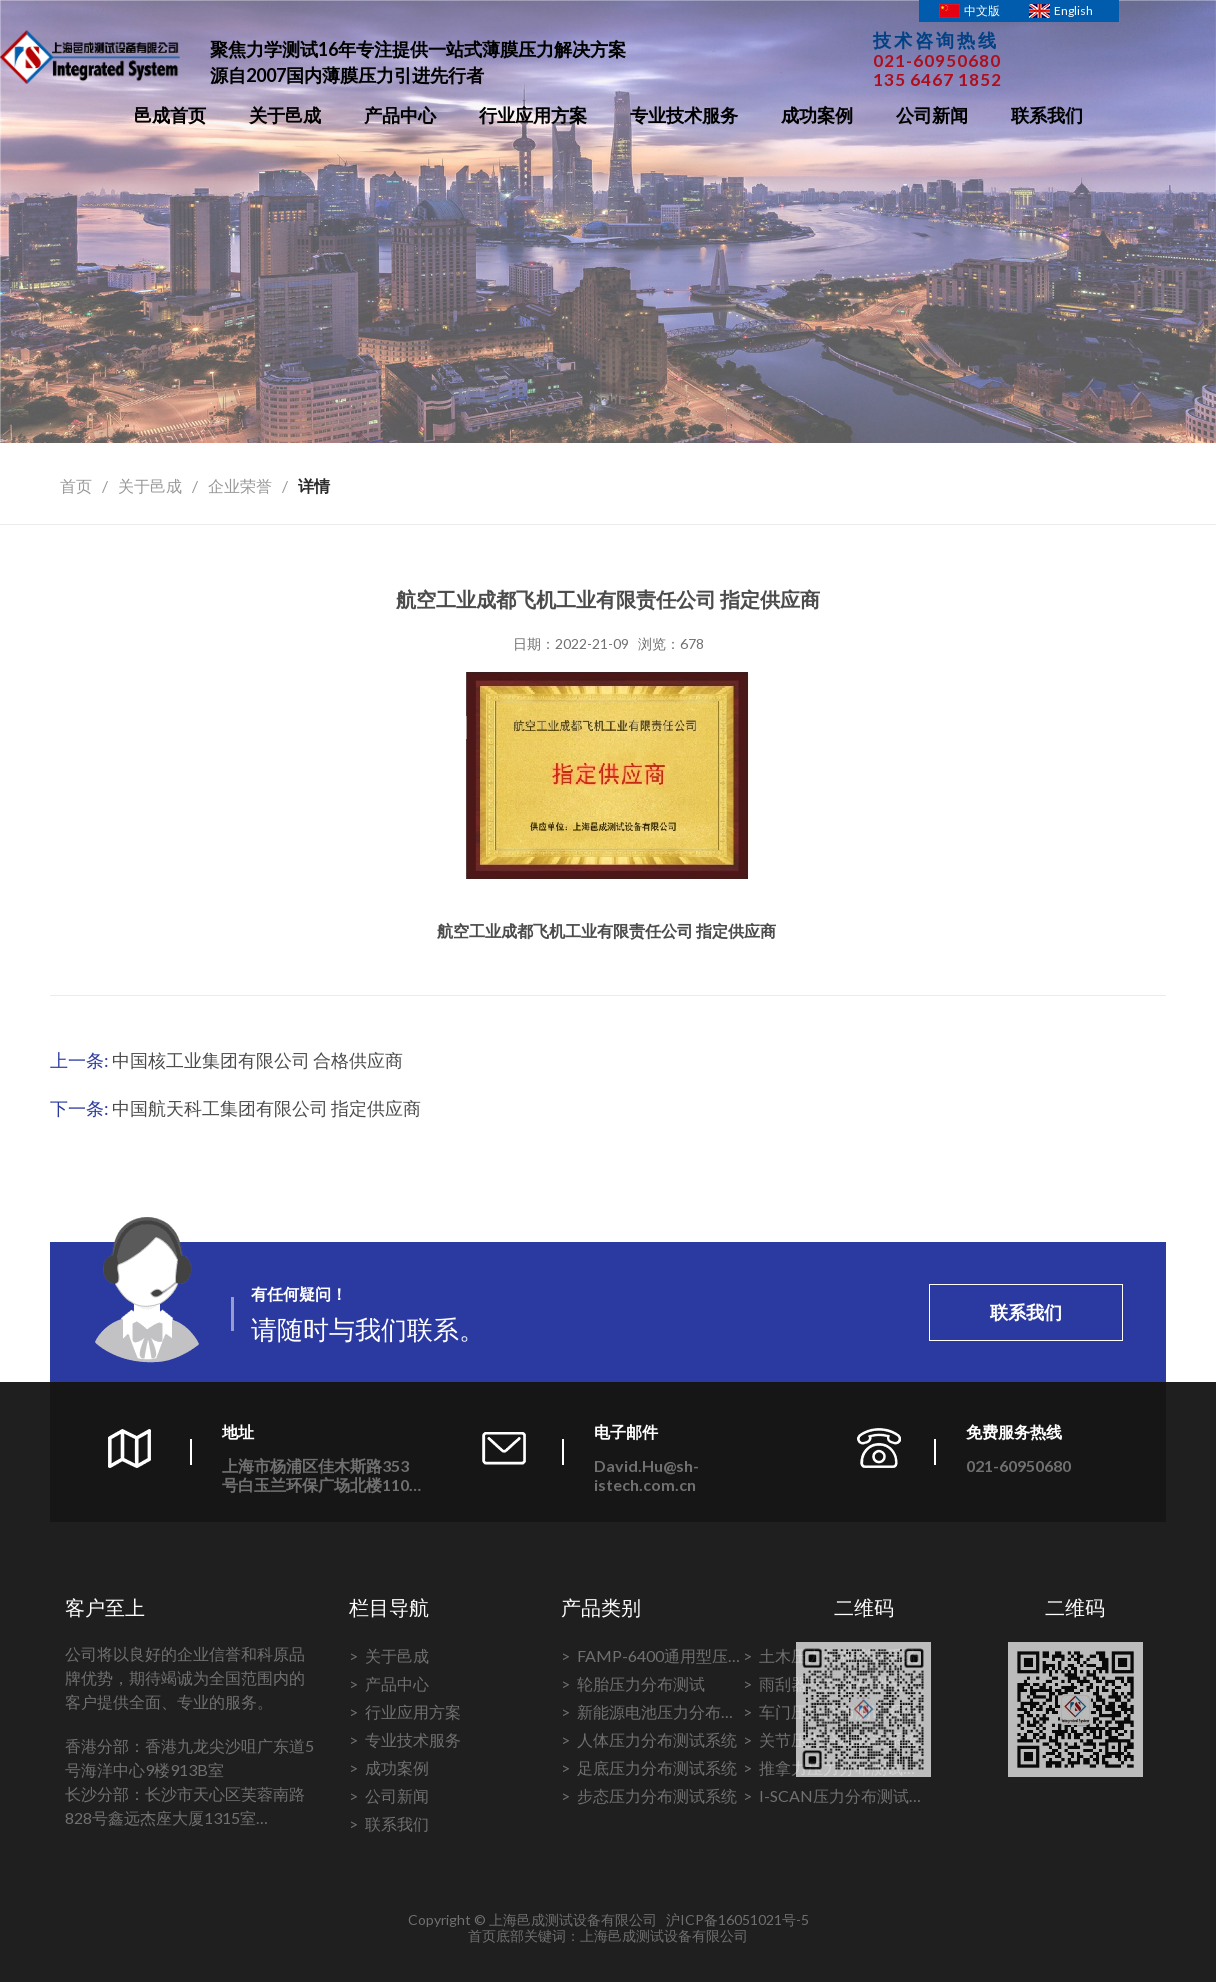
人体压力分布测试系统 (657, 1739)
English (1073, 10)
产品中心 (400, 115)
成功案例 (817, 115)
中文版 (982, 10)
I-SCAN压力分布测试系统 (834, 1798)
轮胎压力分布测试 (641, 1683)
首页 (76, 485)
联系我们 (1047, 115)
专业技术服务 (684, 115)
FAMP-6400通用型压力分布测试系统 (652, 1658)
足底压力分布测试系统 (657, 1767)
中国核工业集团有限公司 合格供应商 (257, 1060)
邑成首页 (170, 115)
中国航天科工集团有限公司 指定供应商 (266, 1108)
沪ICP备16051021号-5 (737, 1919)
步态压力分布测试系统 (657, 1795)
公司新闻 (932, 115)
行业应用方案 (533, 115)
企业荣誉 (240, 485)
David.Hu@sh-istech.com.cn (646, 1475)
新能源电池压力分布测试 (657, 1714)
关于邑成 (285, 115)
